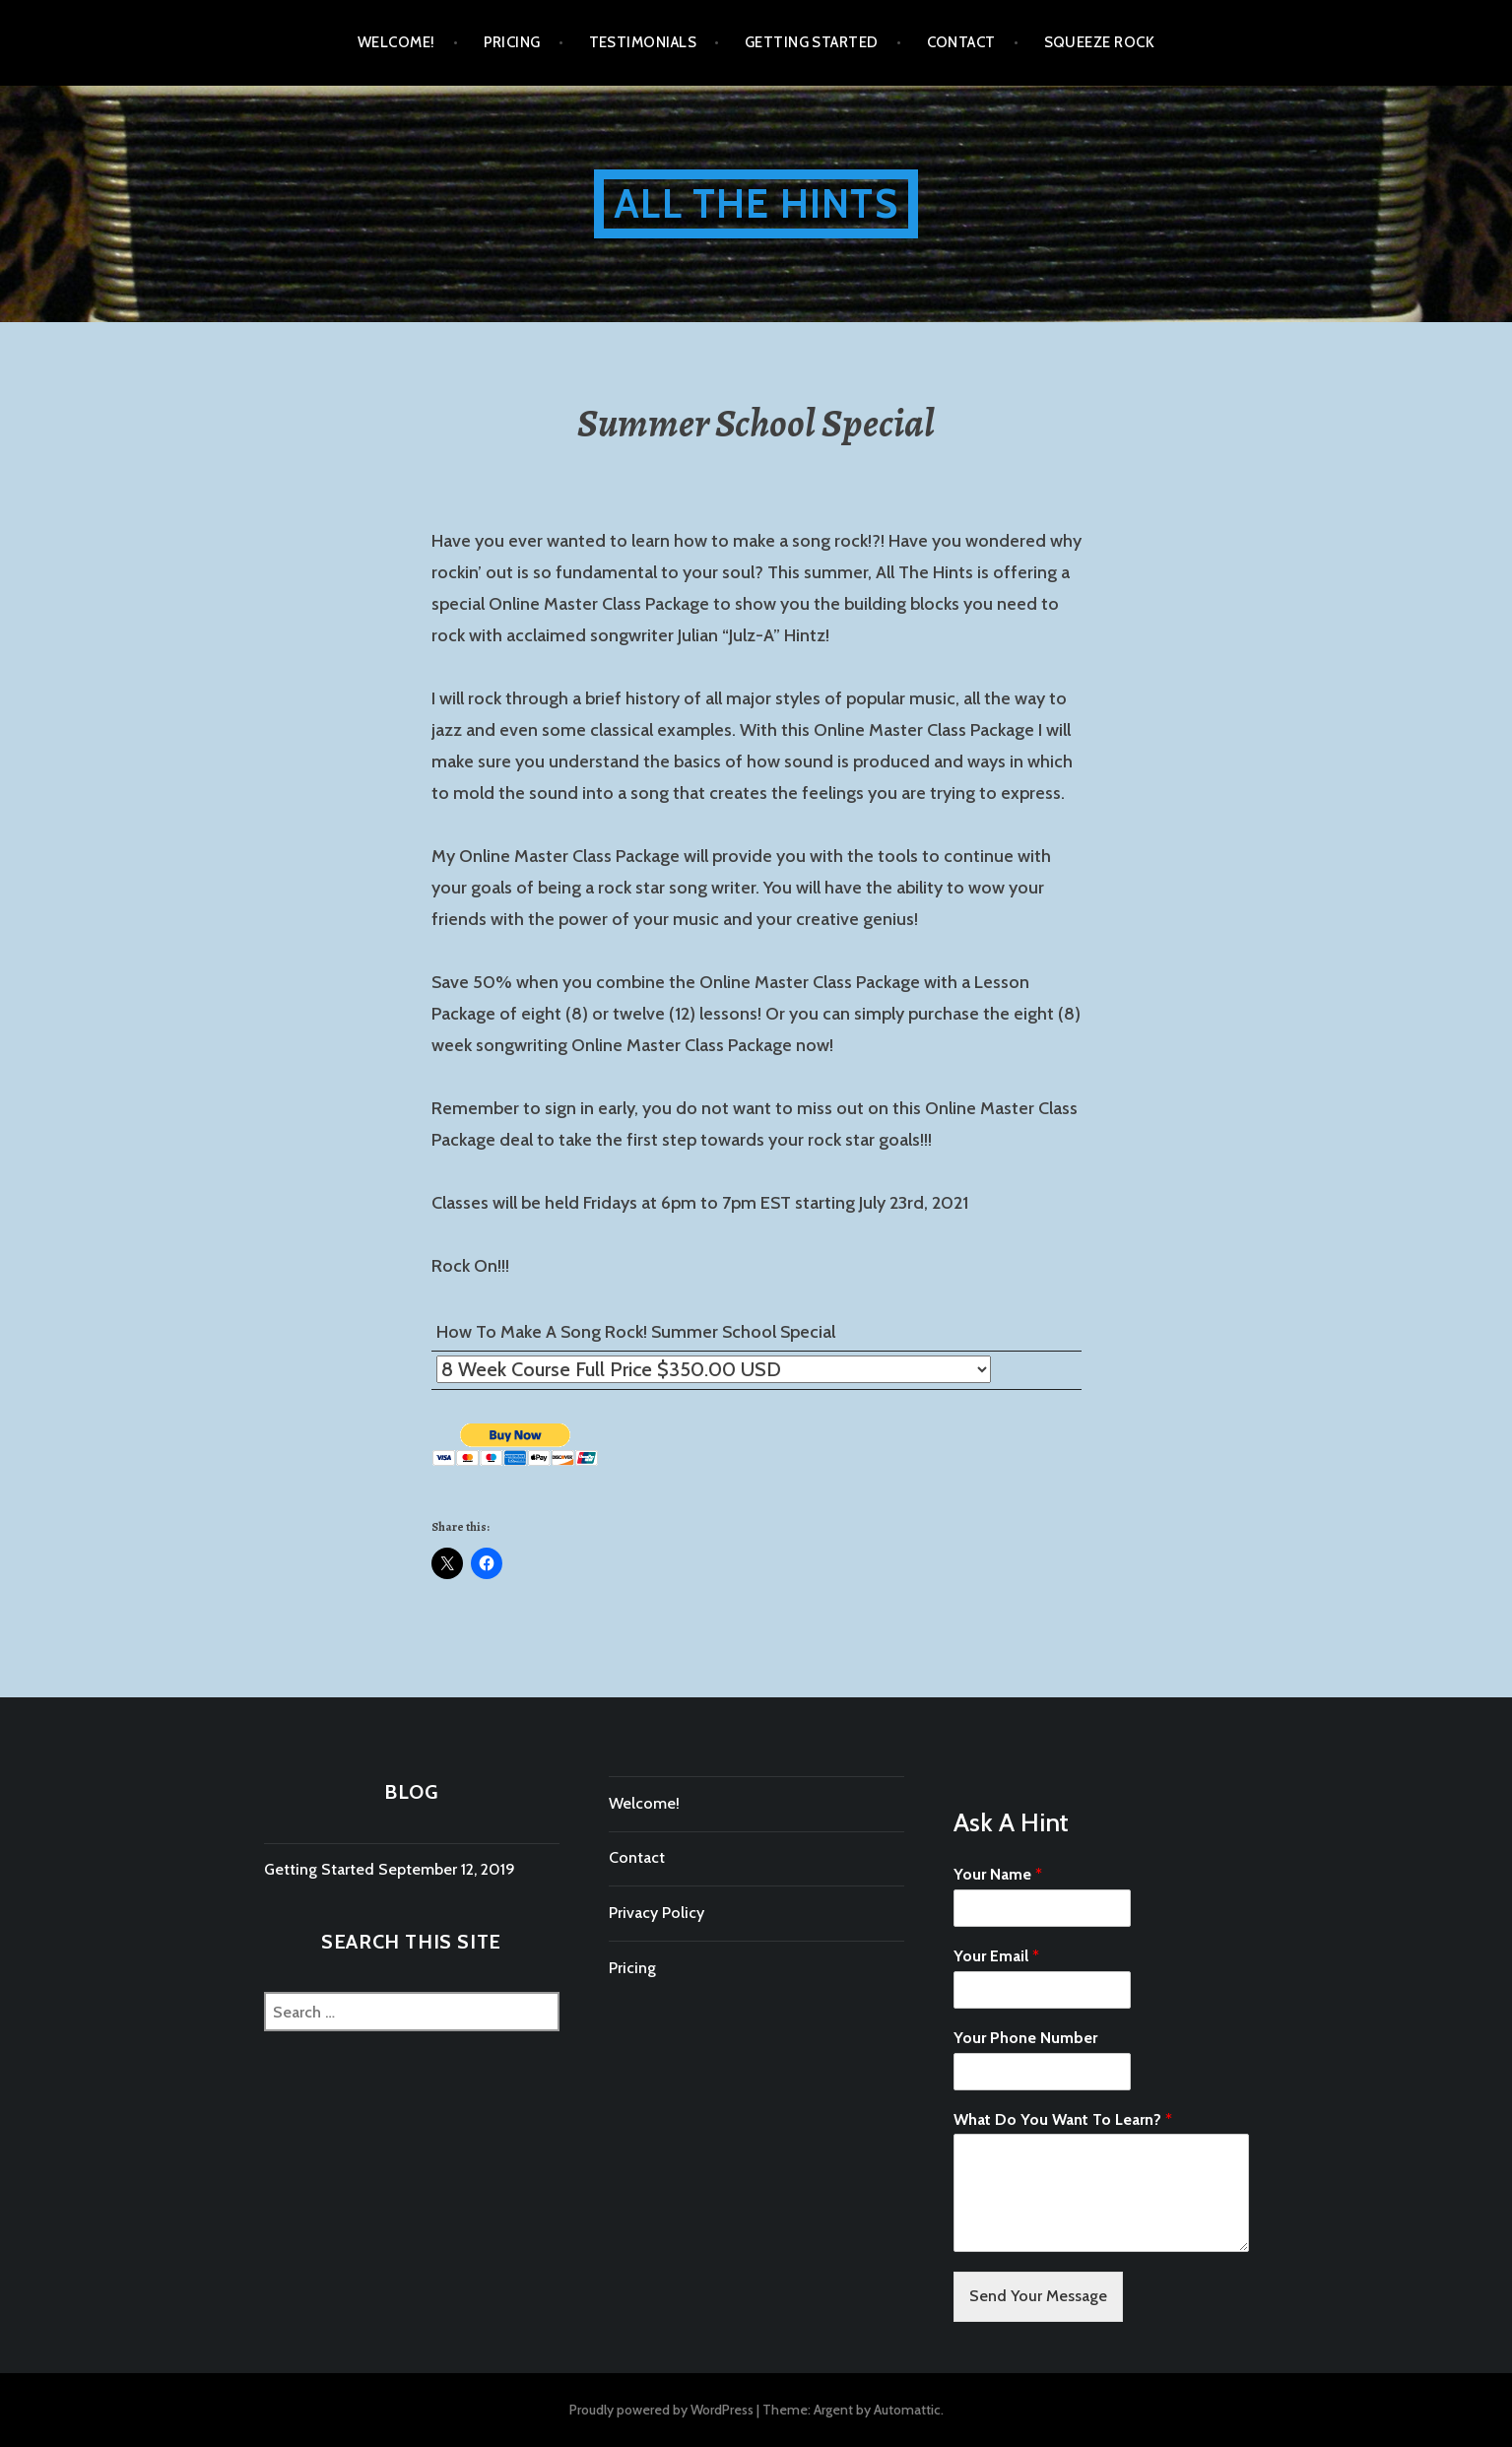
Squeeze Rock (1099, 42)
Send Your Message (1038, 2295)
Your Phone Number (1025, 2037)
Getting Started (812, 42)
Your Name (997, 1874)
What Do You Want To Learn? (1062, 2119)
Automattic (907, 2409)
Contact (961, 42)
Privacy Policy (656, 1912)
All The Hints (756, 203)
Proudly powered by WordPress (661, 2409)
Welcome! (396, 42)
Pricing (512, 42)
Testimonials (642, 42)
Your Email (996, 1956)
